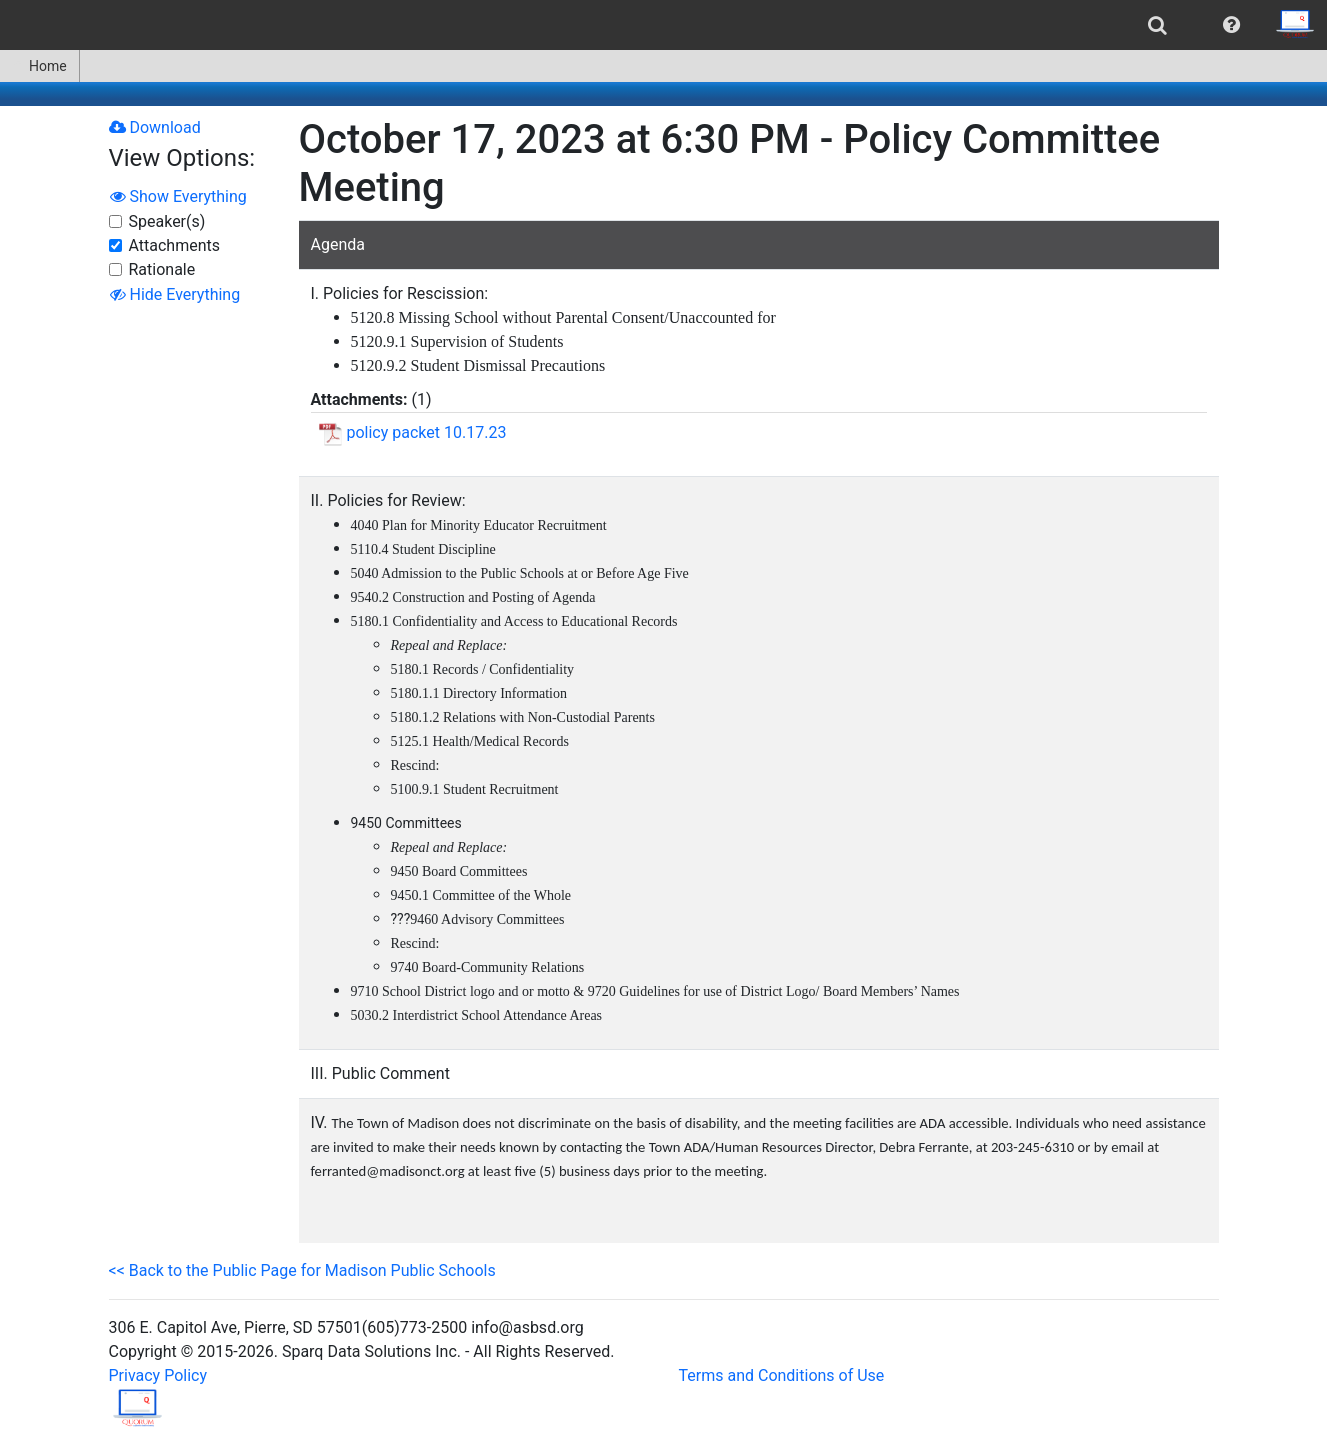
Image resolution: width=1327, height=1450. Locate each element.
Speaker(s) (167, 221)
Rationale (162, 269)
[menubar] (663, 25)
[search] (1157, 25)
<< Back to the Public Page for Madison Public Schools (302, 1270)
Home (39, 66)
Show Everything (178, 196)
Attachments (175, 245)
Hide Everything (175, 294)
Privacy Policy (158, 1375)
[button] (1231, 25)
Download (155, 127)
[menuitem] (1157, 25)
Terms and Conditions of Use (782, 1375)
